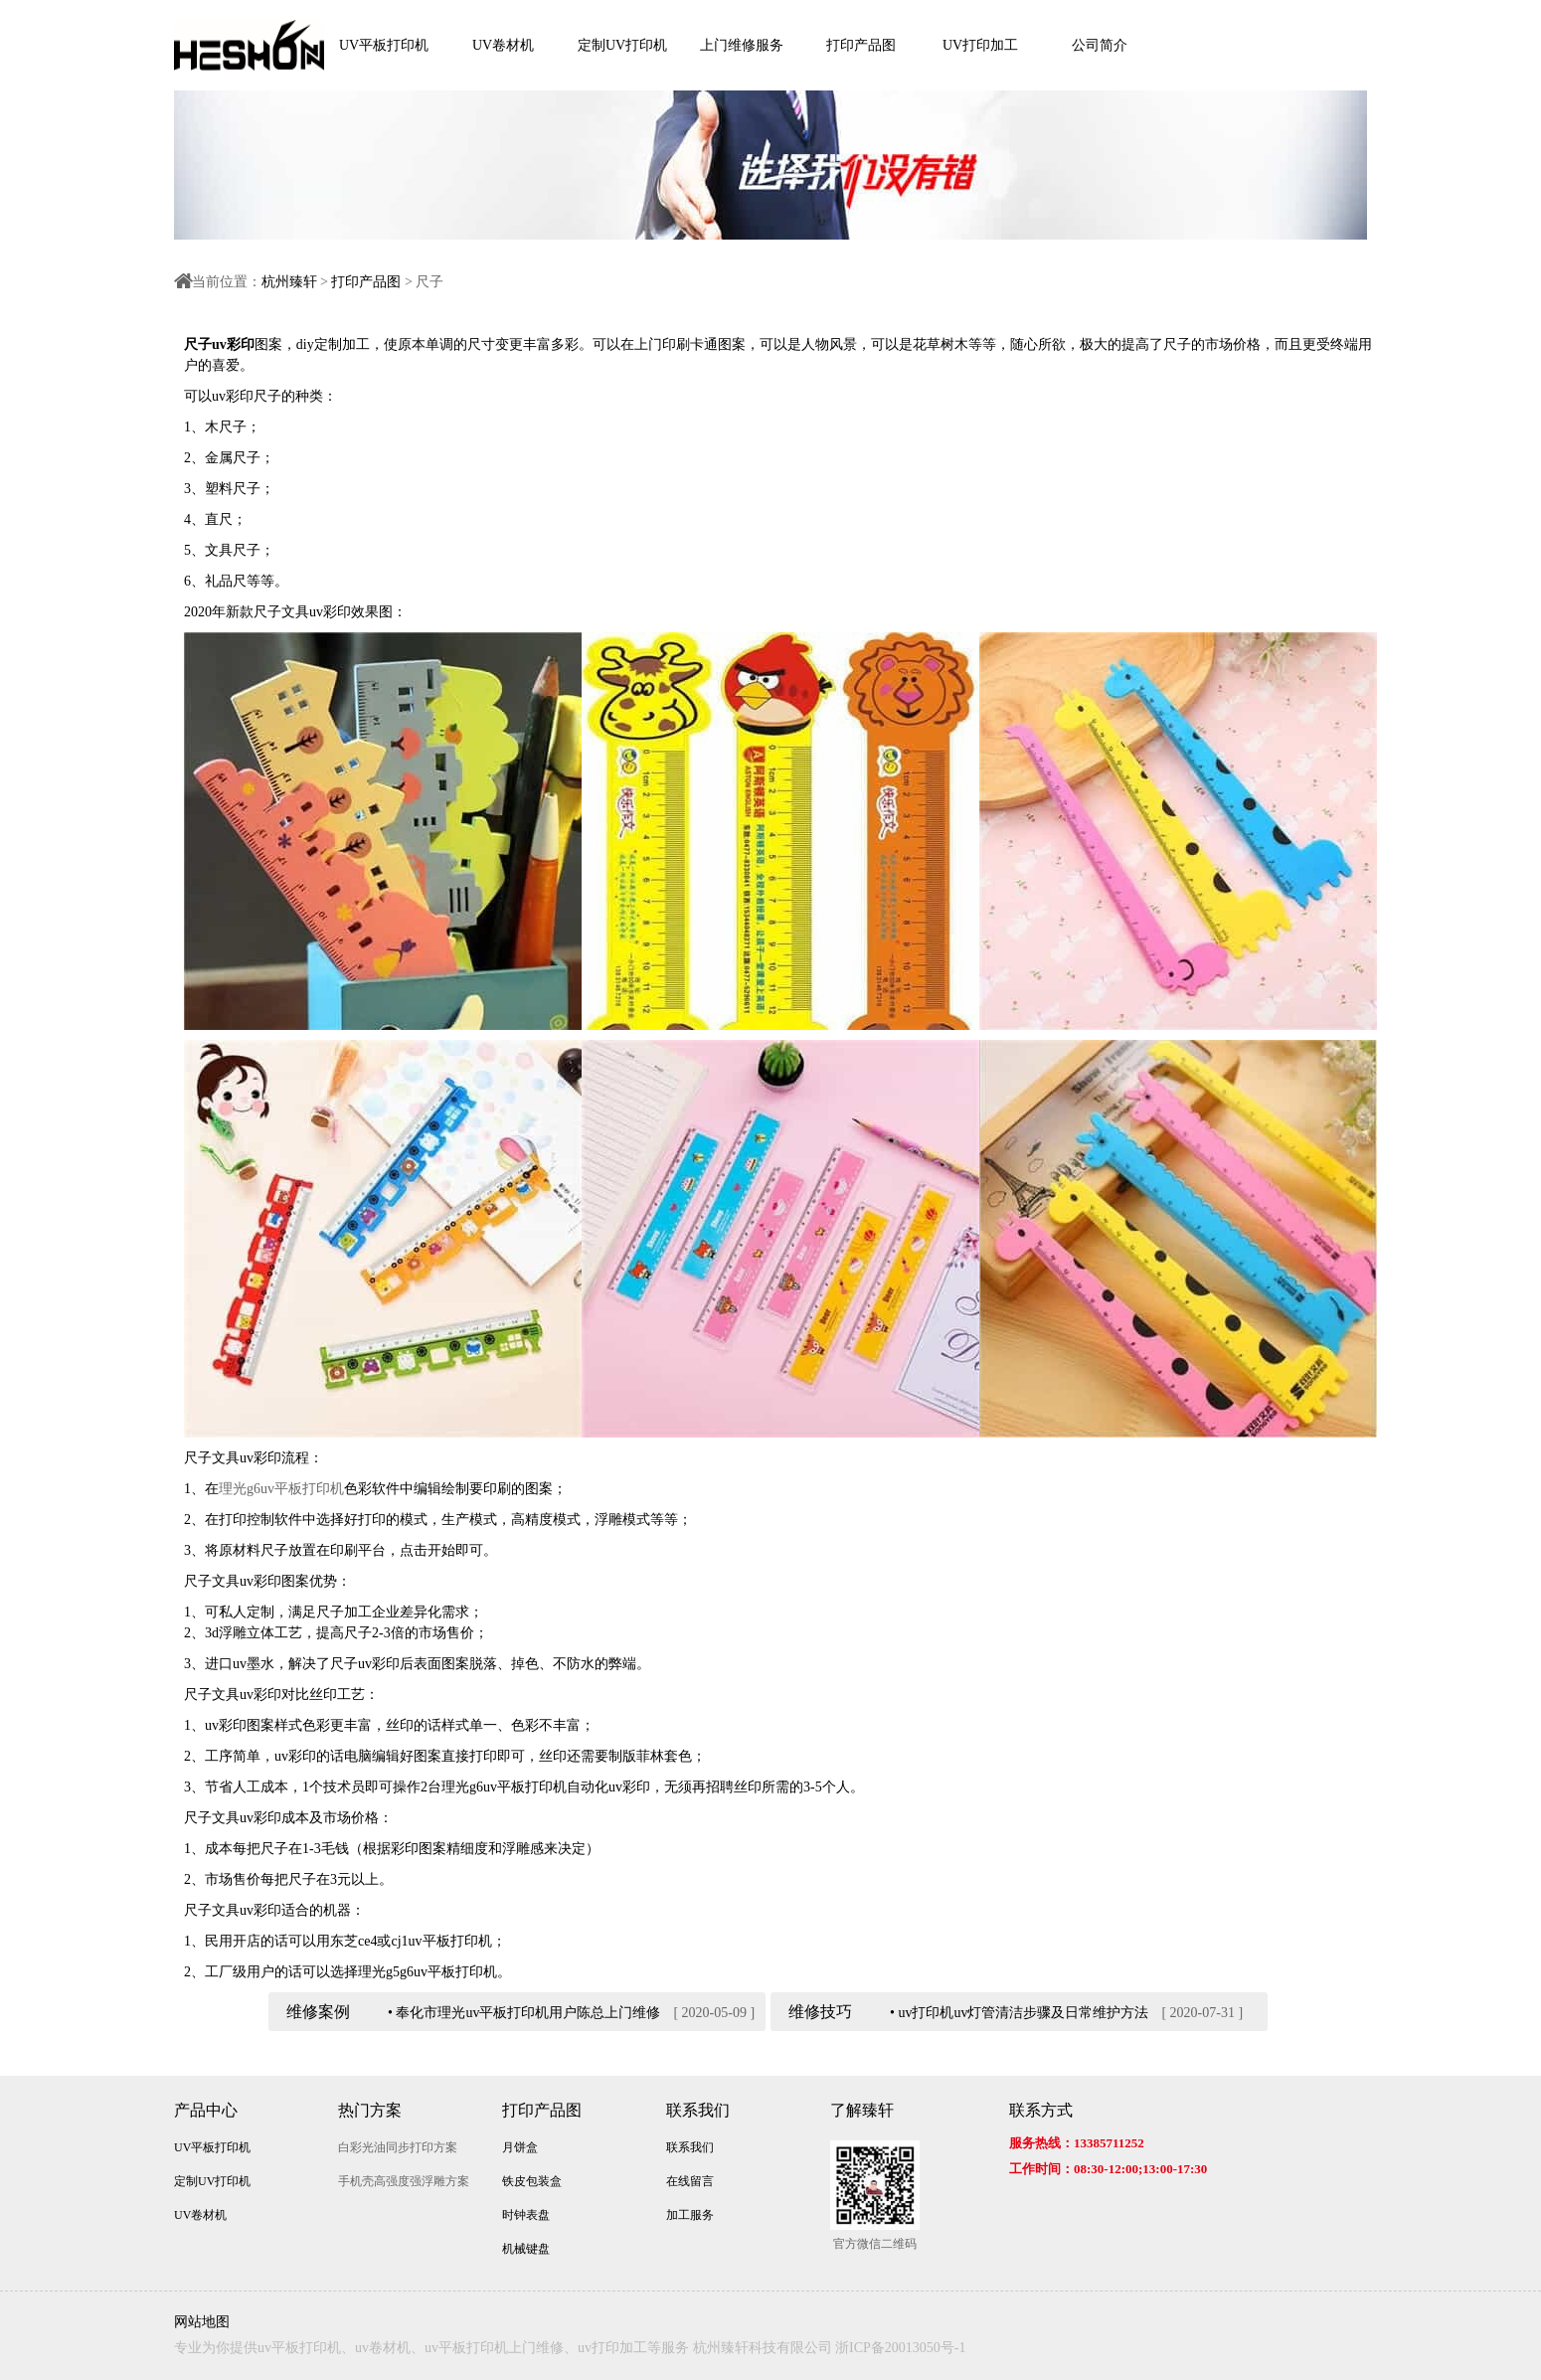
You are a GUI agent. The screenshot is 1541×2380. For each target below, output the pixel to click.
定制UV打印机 (622, 45)
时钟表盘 (526, 2215)
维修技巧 (820, 2011)
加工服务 (690, 2215)
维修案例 (318, 2011)
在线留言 (690, 2181)
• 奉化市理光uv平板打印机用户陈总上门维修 (524, 2012)
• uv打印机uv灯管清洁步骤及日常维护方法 (1019, 2012)
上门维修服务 (741, 45)
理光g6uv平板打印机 (281, 1488)
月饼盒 (520, 2147)
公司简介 (1099, 45)
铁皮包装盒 (532, 2181)
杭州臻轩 (289, 281)
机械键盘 (526, 2249)
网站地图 (202, 2321)
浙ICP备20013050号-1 (900, 2347)
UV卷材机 (503, 45)
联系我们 (698, 2110)
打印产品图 (861, 45)
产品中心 (206, 2110)
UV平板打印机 (383, 45)
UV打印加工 (980, 45)
